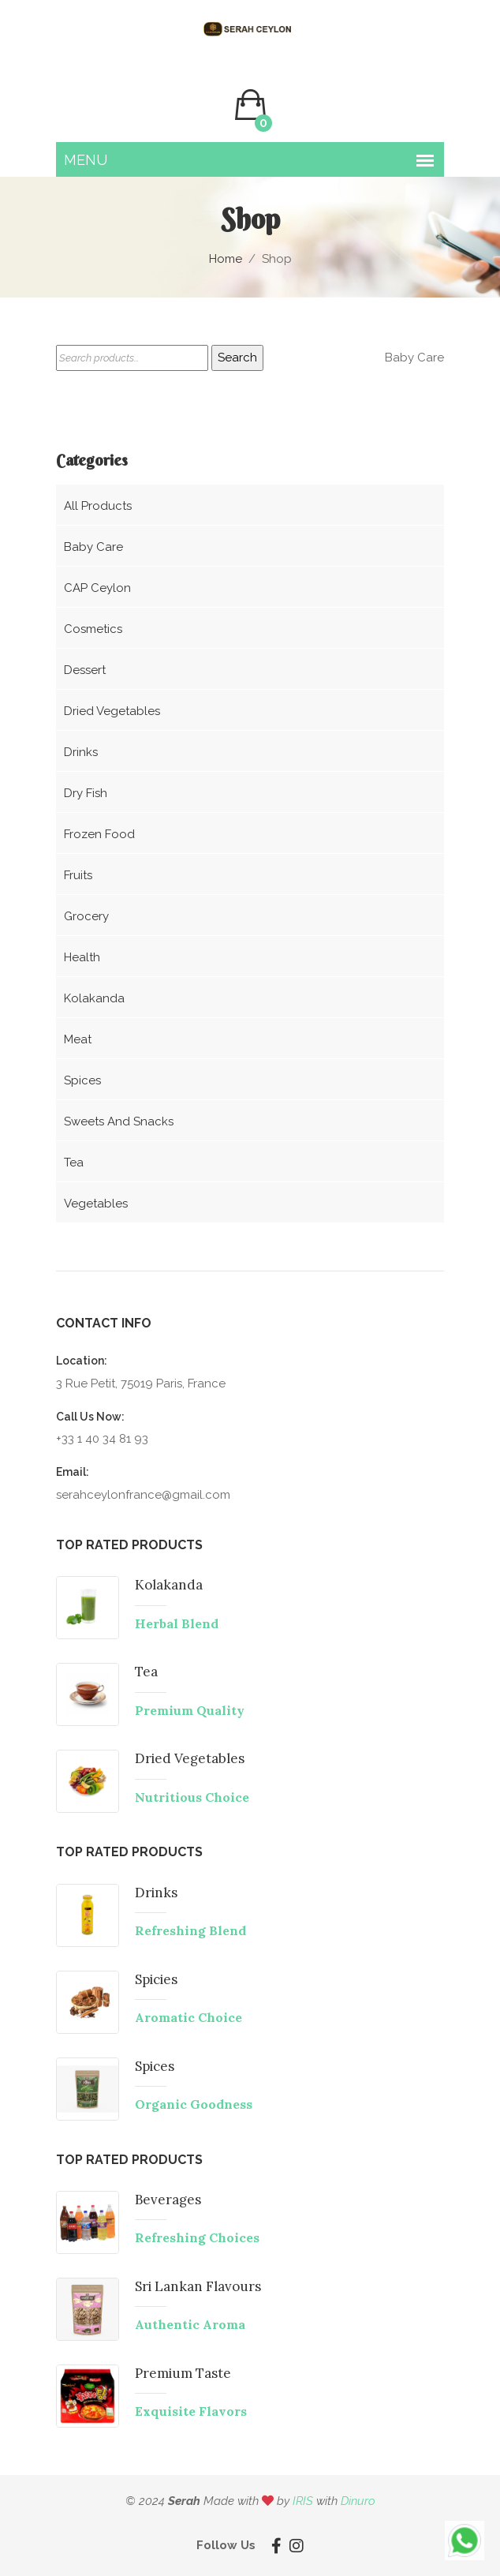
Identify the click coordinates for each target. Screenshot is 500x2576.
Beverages (168, 2199)
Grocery (86, 916)
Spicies (157, 1979)
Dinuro (358, 2501)
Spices (82, 1080)
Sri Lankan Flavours (198, 2286)
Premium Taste (183, 2373)
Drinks (81, 752)
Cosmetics (93, 629)
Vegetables (96, 1203)
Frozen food (99, 834)
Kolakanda (94, 998)
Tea (74, 1162)
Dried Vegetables (190, 1759)
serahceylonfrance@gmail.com (143, 1495)
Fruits (78, 875)
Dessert (85, 670)
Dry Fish (85, 793)
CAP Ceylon (97, 588)
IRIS (303, 2501)
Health (82, 957)
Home (225, 259)
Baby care (93, 547)
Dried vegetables (112, 711)
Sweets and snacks (119, 1121)
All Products (98, 506)
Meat (77, 1039)
